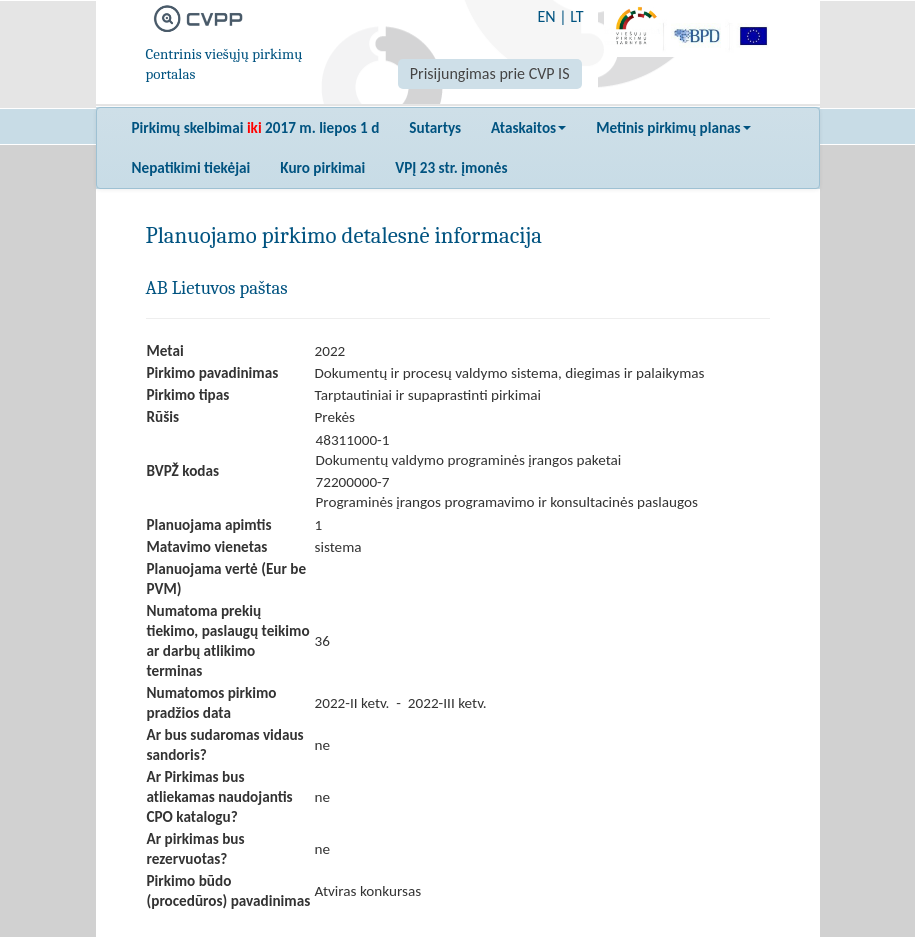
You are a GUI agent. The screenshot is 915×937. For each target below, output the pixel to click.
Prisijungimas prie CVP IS (490, 73)
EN (546, 16)
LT (576, 16)
